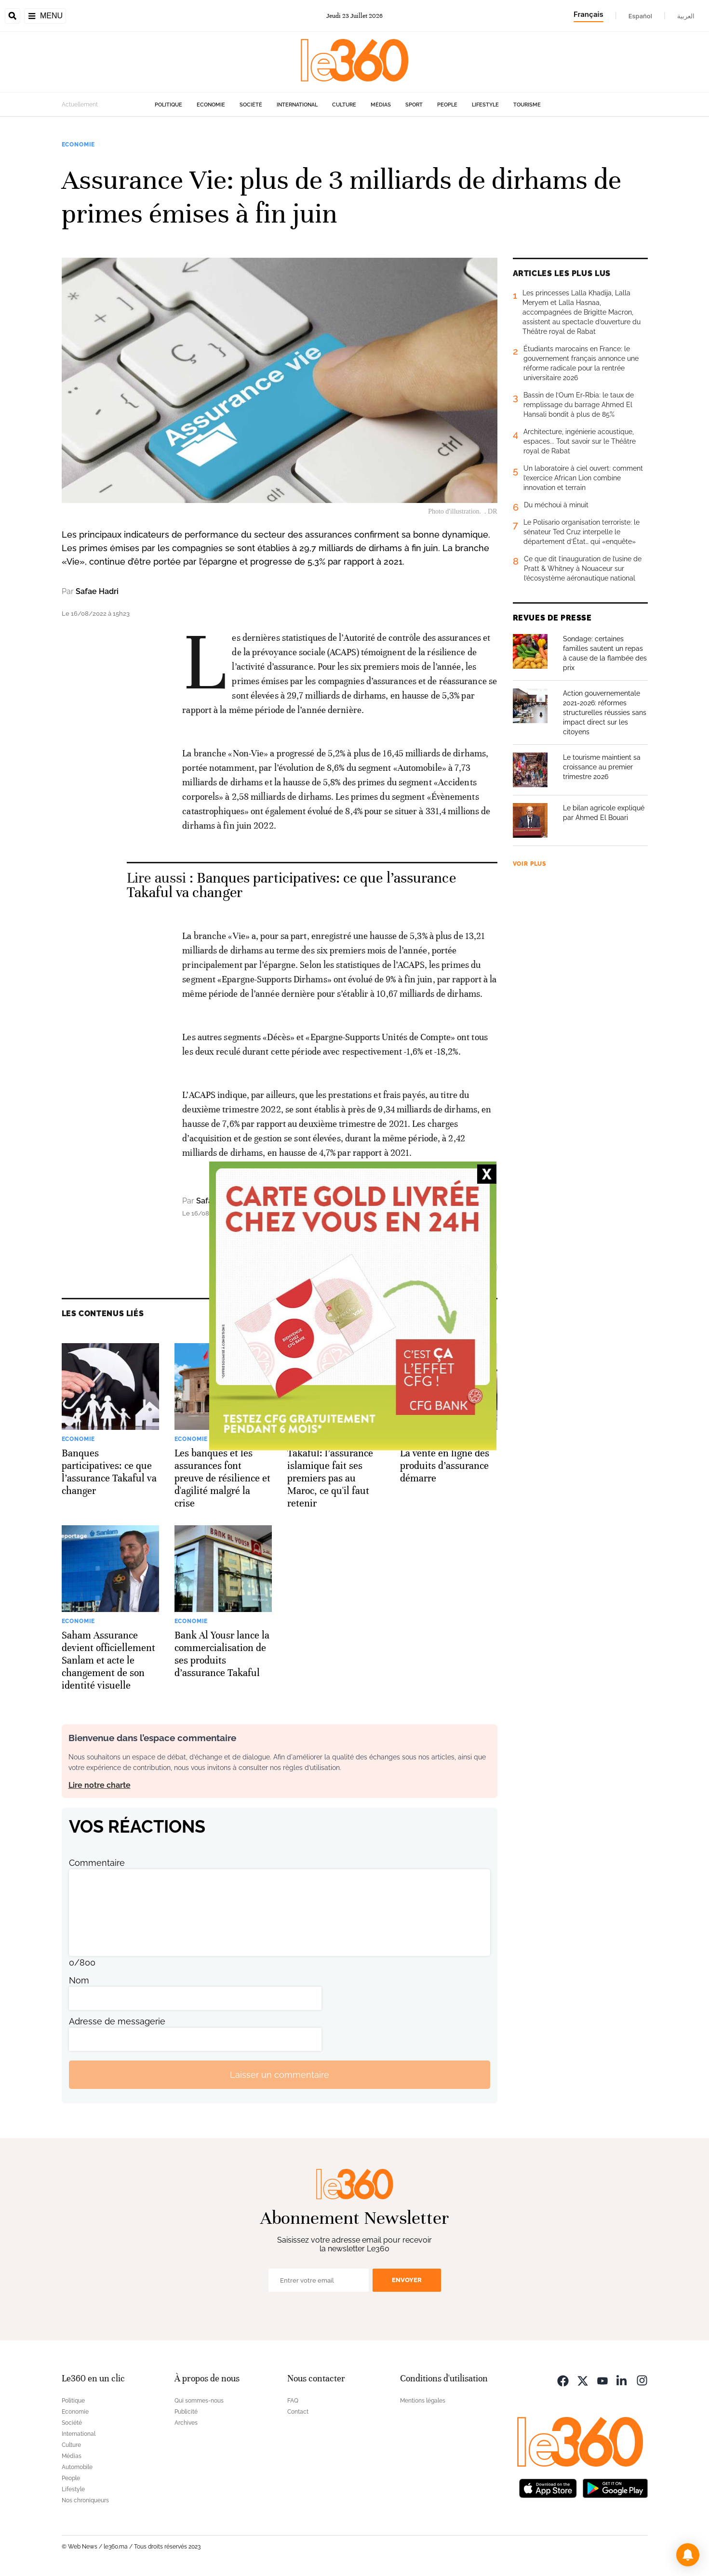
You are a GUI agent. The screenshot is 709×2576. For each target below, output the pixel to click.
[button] (687, 2554)
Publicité (186, 2411)
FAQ (292, 2400)
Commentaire (97, 1863)
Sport (414, 105)
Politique (168, 105)
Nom (79, 1980)
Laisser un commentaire (279, 2075)
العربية (686, 16)
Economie (211, 105)
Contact (297, 2411)
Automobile (77, 2467)
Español (640, 16)
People (447, 105)
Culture (344, 105)
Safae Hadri (97, 591)
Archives (186, 2422)
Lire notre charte (99, 1785)
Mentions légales (422, 2400)
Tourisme (527, 105)
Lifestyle (485, 105)
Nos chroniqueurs (85, 2500)
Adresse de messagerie (117, 2021)
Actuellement (80, 104)
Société (251, 105)
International (297, 105)
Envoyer (407, 2280)
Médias (381, 105)
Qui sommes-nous (199, 2400)
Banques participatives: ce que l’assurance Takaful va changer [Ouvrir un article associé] (291, 885)
